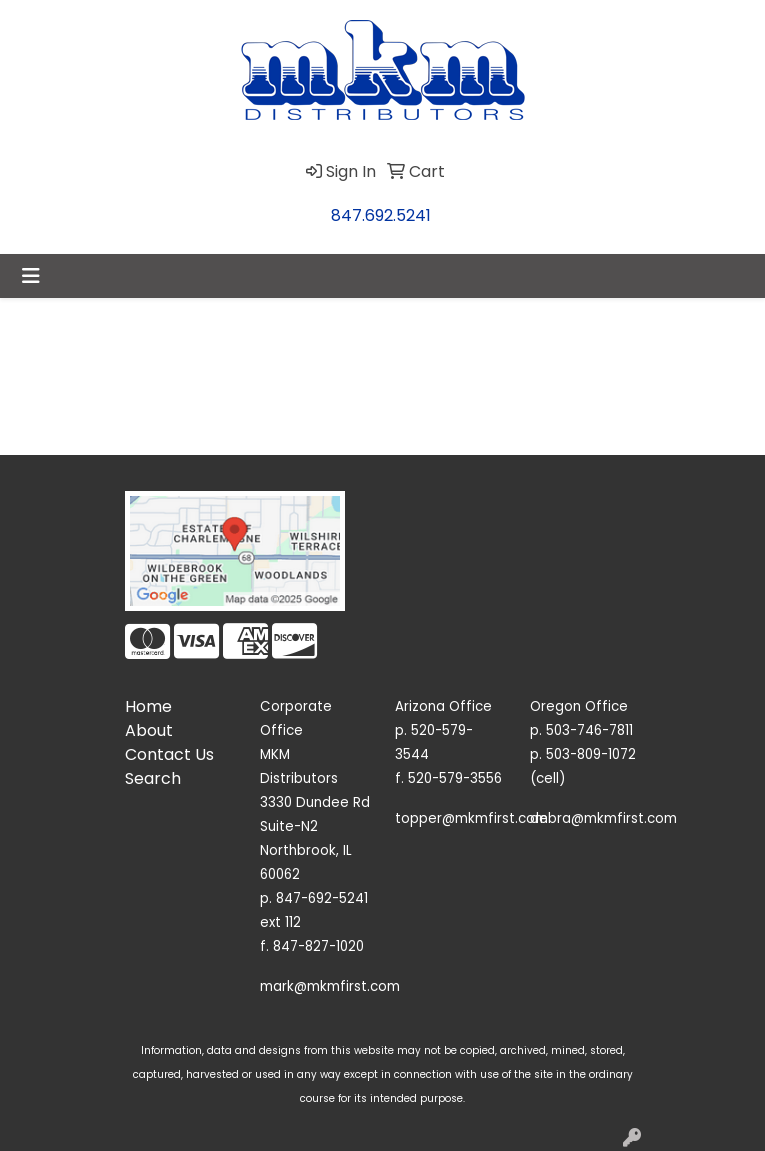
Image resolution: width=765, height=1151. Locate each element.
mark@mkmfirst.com (330, 986)
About (149, 730)
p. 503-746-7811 (581, 730)
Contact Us (169, 754)
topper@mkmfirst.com (471, 818)
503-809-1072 (591, 754)
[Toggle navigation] (31, 276)
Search (153, 778)
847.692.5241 (381, 215)
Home (148, 706)
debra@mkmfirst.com (603, 818)
